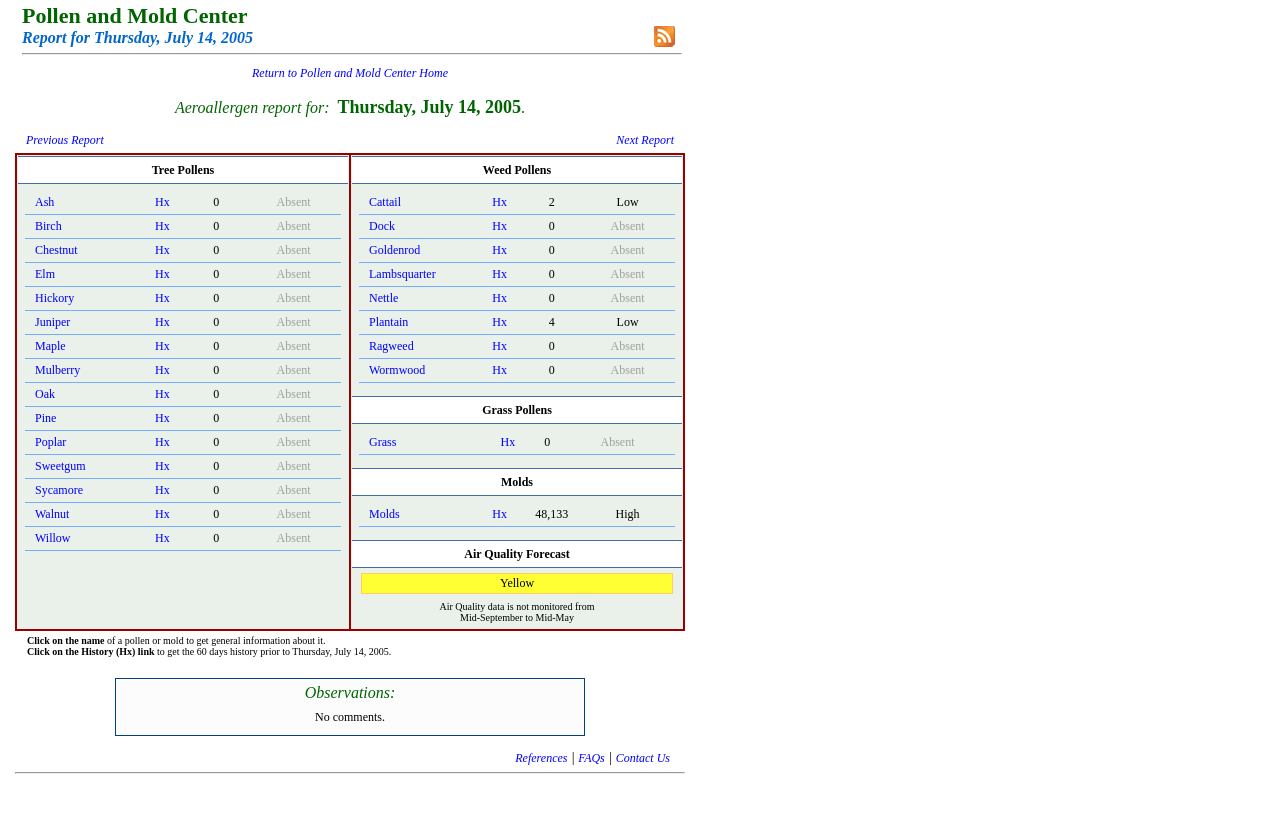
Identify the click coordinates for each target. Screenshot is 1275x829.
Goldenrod (394, 250)
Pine (45, 418)
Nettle (383, 298)
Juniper (52, 322)
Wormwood (397, 370)
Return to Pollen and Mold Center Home (350, 73)
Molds (384, 514)
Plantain (388, 322)
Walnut (52, 514)
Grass (382, 442)
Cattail (385, 202)
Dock (382, 226)
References (541, 758)
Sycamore (59, 490)
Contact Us (643, 758)
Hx (162, 202)
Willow (53, 538)
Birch (48, 226)
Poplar (50, 442)
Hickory (54, 298)
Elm (45, 274)
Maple (50, 346)
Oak (45, 394)
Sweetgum (60, 466)
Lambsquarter (402, 274)
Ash (44, 202)
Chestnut (56, 250)
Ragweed (391, 346)
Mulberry (57, 370)
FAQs (591, 758)
